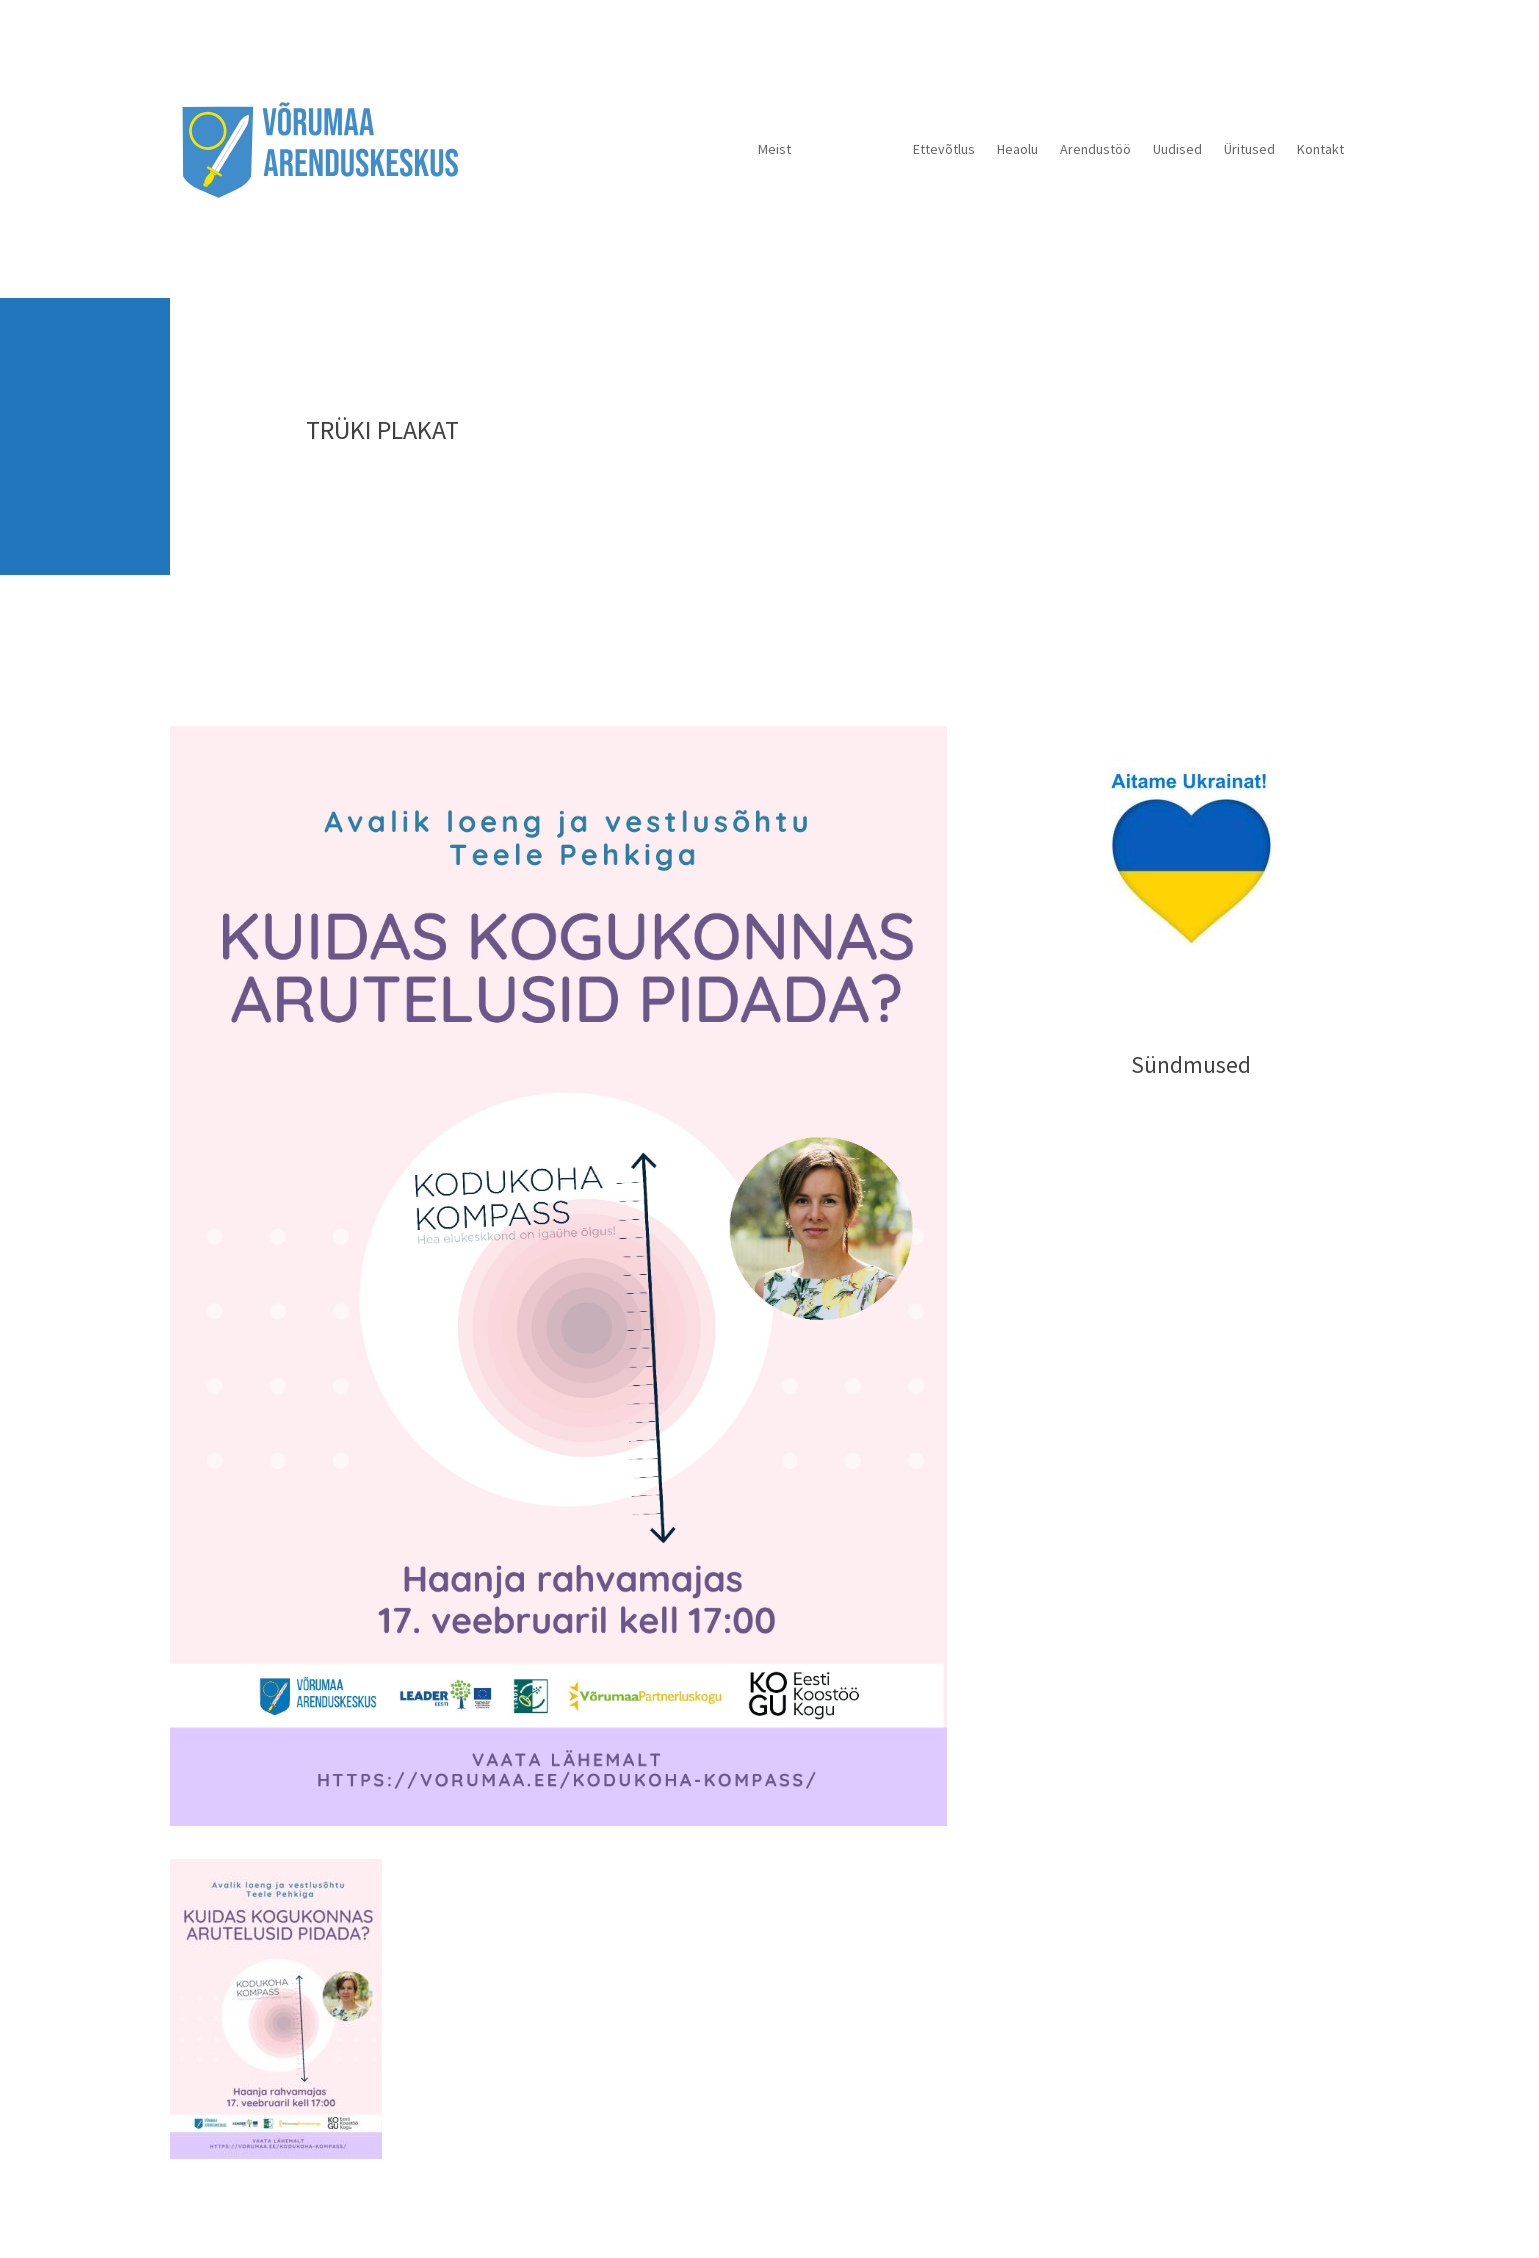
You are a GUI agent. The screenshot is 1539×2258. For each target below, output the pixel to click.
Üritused (1249, 149)
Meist (774, 149)
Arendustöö (1095, 149)
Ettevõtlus (944, 149)
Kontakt (1320, 149)
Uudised (1177, 149)
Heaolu (1017, 149)
